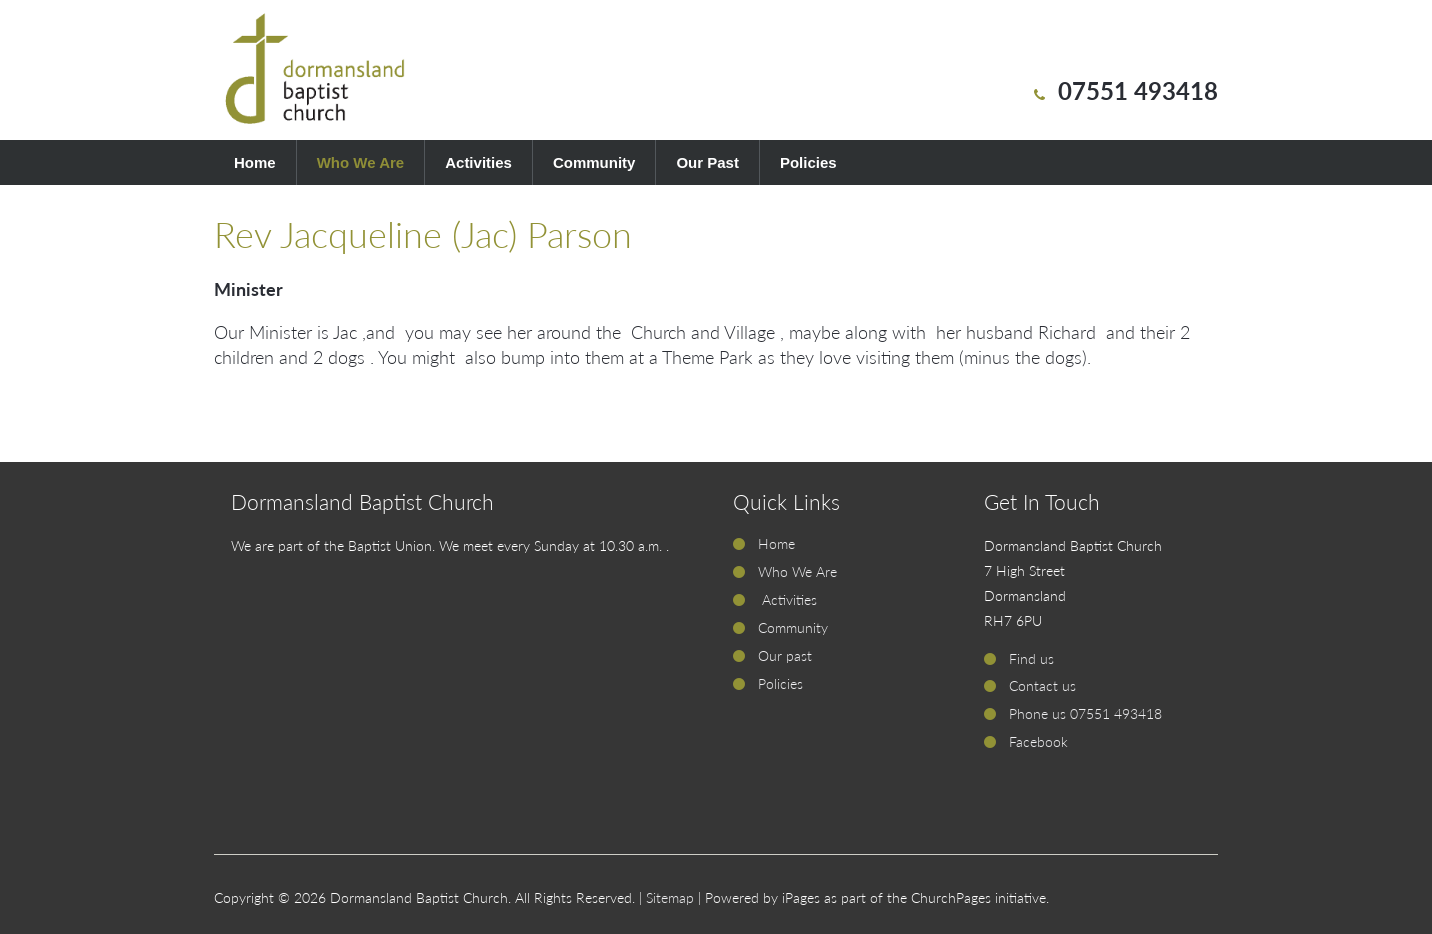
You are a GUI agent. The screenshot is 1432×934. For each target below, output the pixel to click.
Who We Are (361, 162)
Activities (478, 162)
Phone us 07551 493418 (1085, 713)
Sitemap (670, 897)
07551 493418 (1138, 90)
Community (594, 162)
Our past (785, 655)
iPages (801, 897)
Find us (1031, 658)
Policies (808, 162)
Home (255, 162)
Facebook (1038, 741)
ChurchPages (951, 897)
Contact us (1042, 685)
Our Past (707, 162)
